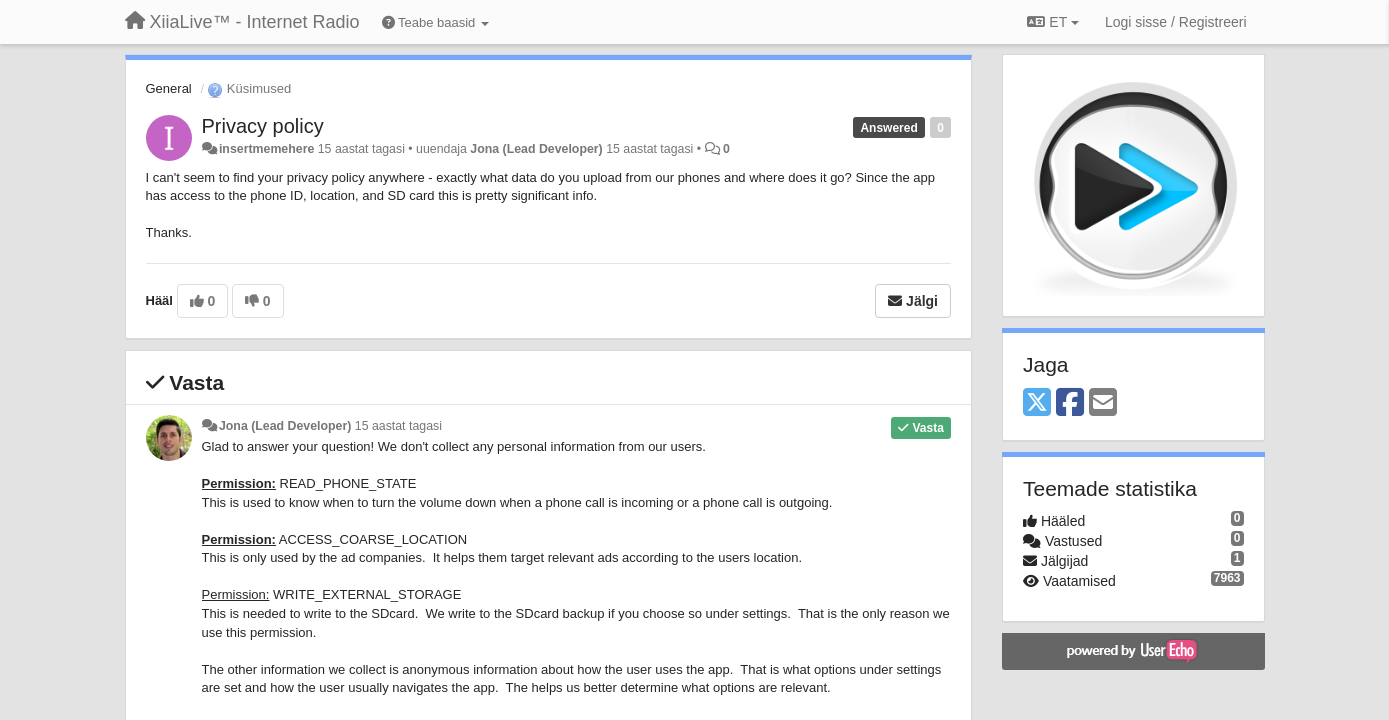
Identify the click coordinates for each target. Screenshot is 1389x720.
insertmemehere (266, 149)
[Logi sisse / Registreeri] (1176, 22)
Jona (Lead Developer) (536, 149)
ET (1052, 22)
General (169, 88)
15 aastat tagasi (398, 426)
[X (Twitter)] (1037, 403)
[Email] (1103, 403)
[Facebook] (1070, 403)
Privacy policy (263, 126)
